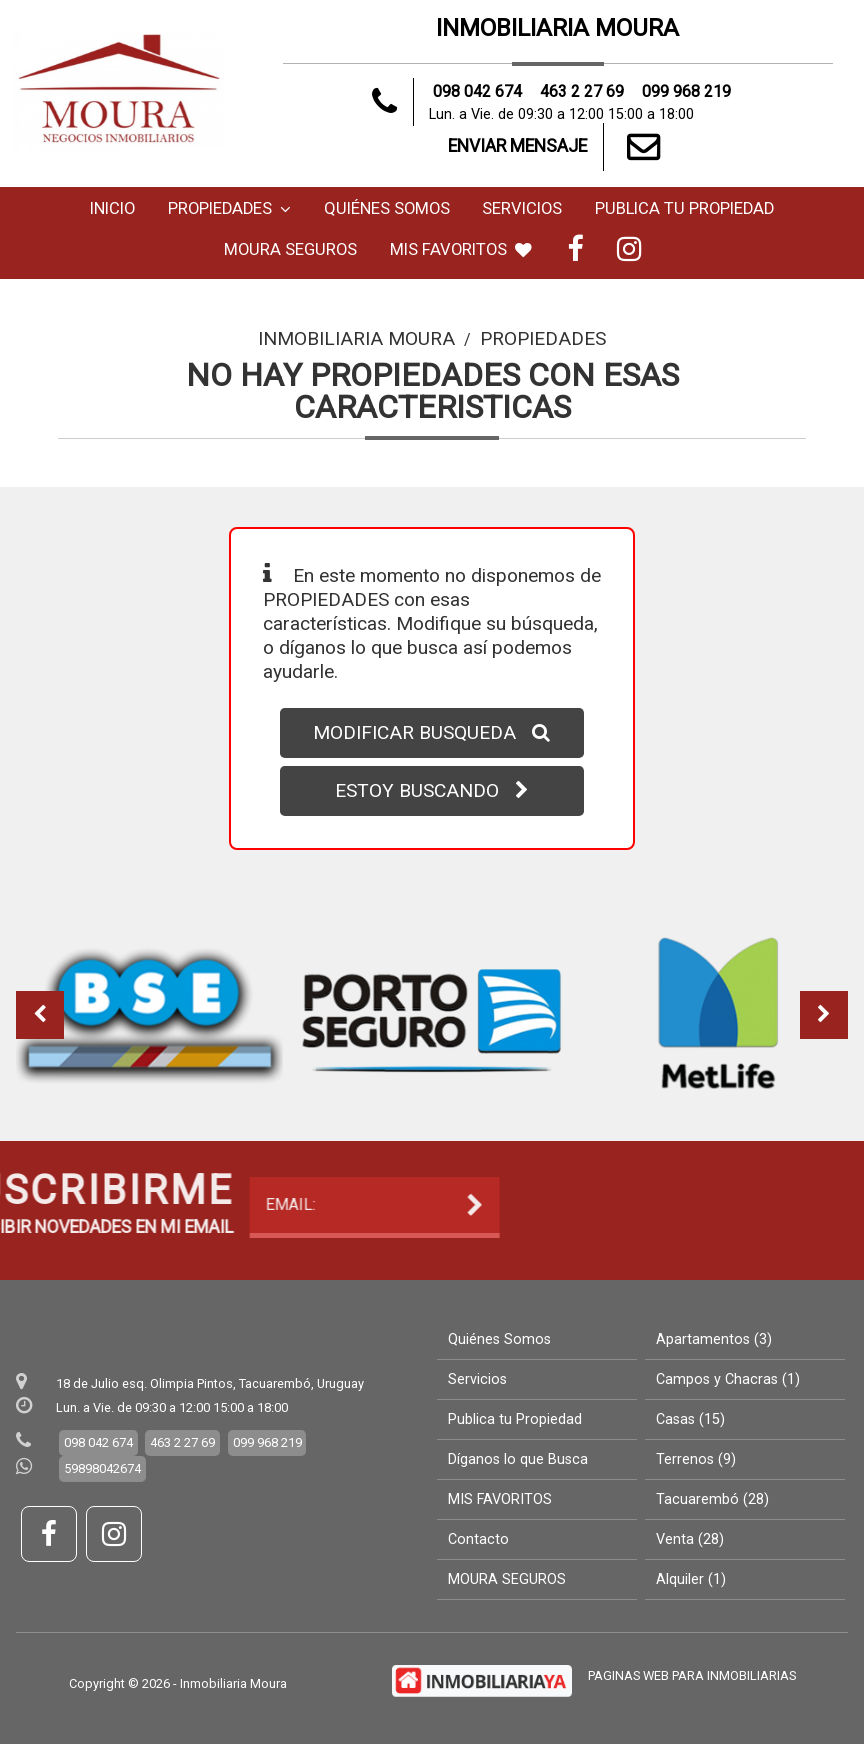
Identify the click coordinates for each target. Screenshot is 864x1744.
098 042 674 (477, 91)
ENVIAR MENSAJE (557, 147)
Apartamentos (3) (714, 1339)
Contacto (478, 1539)
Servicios (522, 208)
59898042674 (102, 1468)
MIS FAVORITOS (461, 249)
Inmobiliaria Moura (356, 338)
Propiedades (229, 208)
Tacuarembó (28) (712, 1499)
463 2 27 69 (582, 91)
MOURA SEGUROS (290, 249)
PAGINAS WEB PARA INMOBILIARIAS (692, 1675)
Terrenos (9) (696, 1459)
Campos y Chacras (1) (728, 1379)
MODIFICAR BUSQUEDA (431, 732)
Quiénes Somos (387, 208)
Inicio (112, 208)
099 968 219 (687, 91)
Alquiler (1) (691, 1579)
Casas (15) (690, 1419)
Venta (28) (690, 1539)
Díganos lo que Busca (518, 1459)
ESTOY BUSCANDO (432, 790)
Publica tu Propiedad (684, 208)
